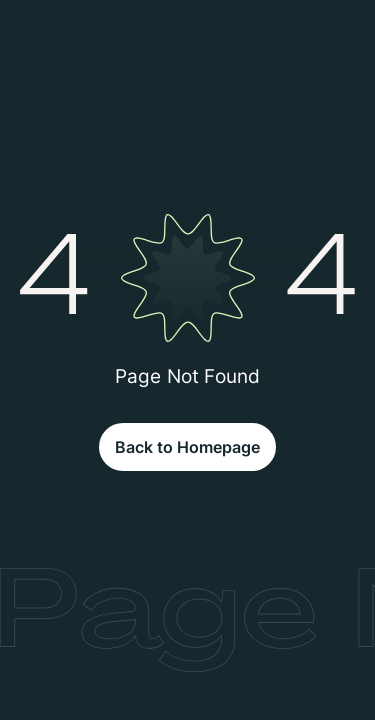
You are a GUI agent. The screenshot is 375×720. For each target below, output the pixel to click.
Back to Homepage (187, 447)
